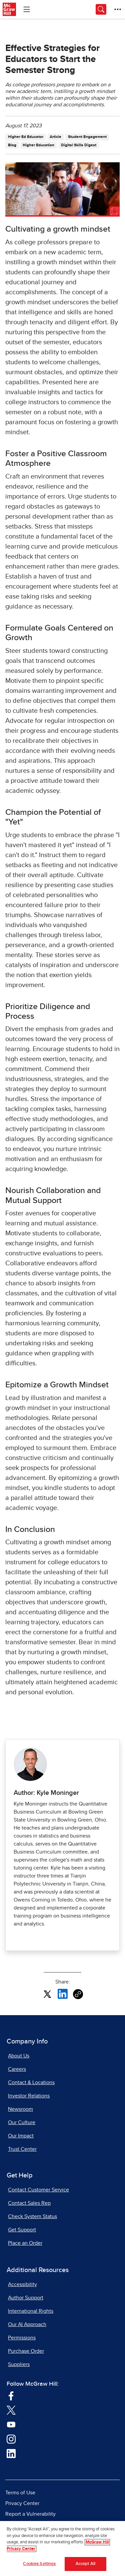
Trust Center (22, 2149)
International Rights (30, 2311)
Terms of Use (20, 2492)
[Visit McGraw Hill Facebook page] (11, 2395)
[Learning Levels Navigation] (26, 9)
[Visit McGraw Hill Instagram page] (11, 2438)
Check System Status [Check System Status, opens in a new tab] (32, 2216)
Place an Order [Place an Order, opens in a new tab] (25, 2243)
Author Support (25, 2297)
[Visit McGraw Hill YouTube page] (11, 2424)
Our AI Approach (27, 2324)
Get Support (22, 2229)
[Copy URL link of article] (78, 1994)
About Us (18, 2055)
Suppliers (19, 2364)
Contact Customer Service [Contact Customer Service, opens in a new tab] (38, 2189)
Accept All (85, 2564)
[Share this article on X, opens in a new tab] (47, 1993)
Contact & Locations (31, 2082)
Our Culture (21, 2122)
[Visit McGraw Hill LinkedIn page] (11, 2453)
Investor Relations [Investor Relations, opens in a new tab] (29, 2095)
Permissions (22, 2337)
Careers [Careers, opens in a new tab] (17, 2069)
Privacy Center (22, 2503)
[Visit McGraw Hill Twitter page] (11, 2409)
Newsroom (20, 2109)
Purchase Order (26, 2351)
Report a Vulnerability (30, 2514)
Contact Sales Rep (29, 2203)
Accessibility (22, 2284)
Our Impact (21, 2135)
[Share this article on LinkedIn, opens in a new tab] (63, 1993)
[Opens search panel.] (101, 9)
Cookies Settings (39, 2564)
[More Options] (117, 9)
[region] (62, 2548)
